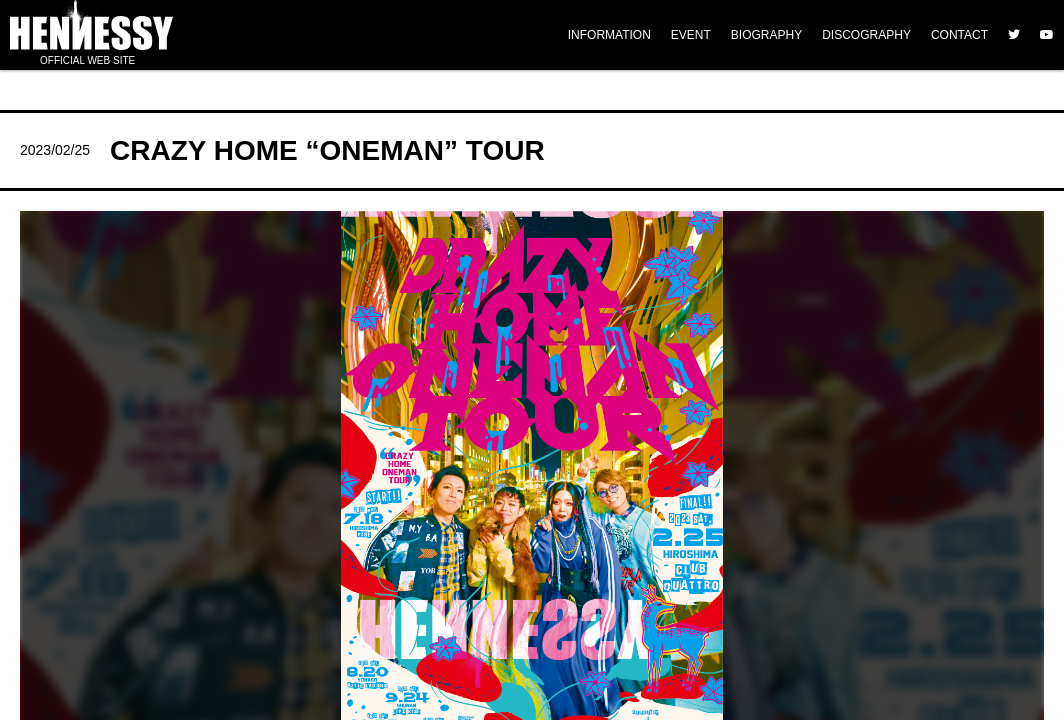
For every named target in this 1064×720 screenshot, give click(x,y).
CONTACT (959, 35)
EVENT (691, 35)
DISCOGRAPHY (866, 35)
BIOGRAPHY (766, 35)
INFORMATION (609, 35)
